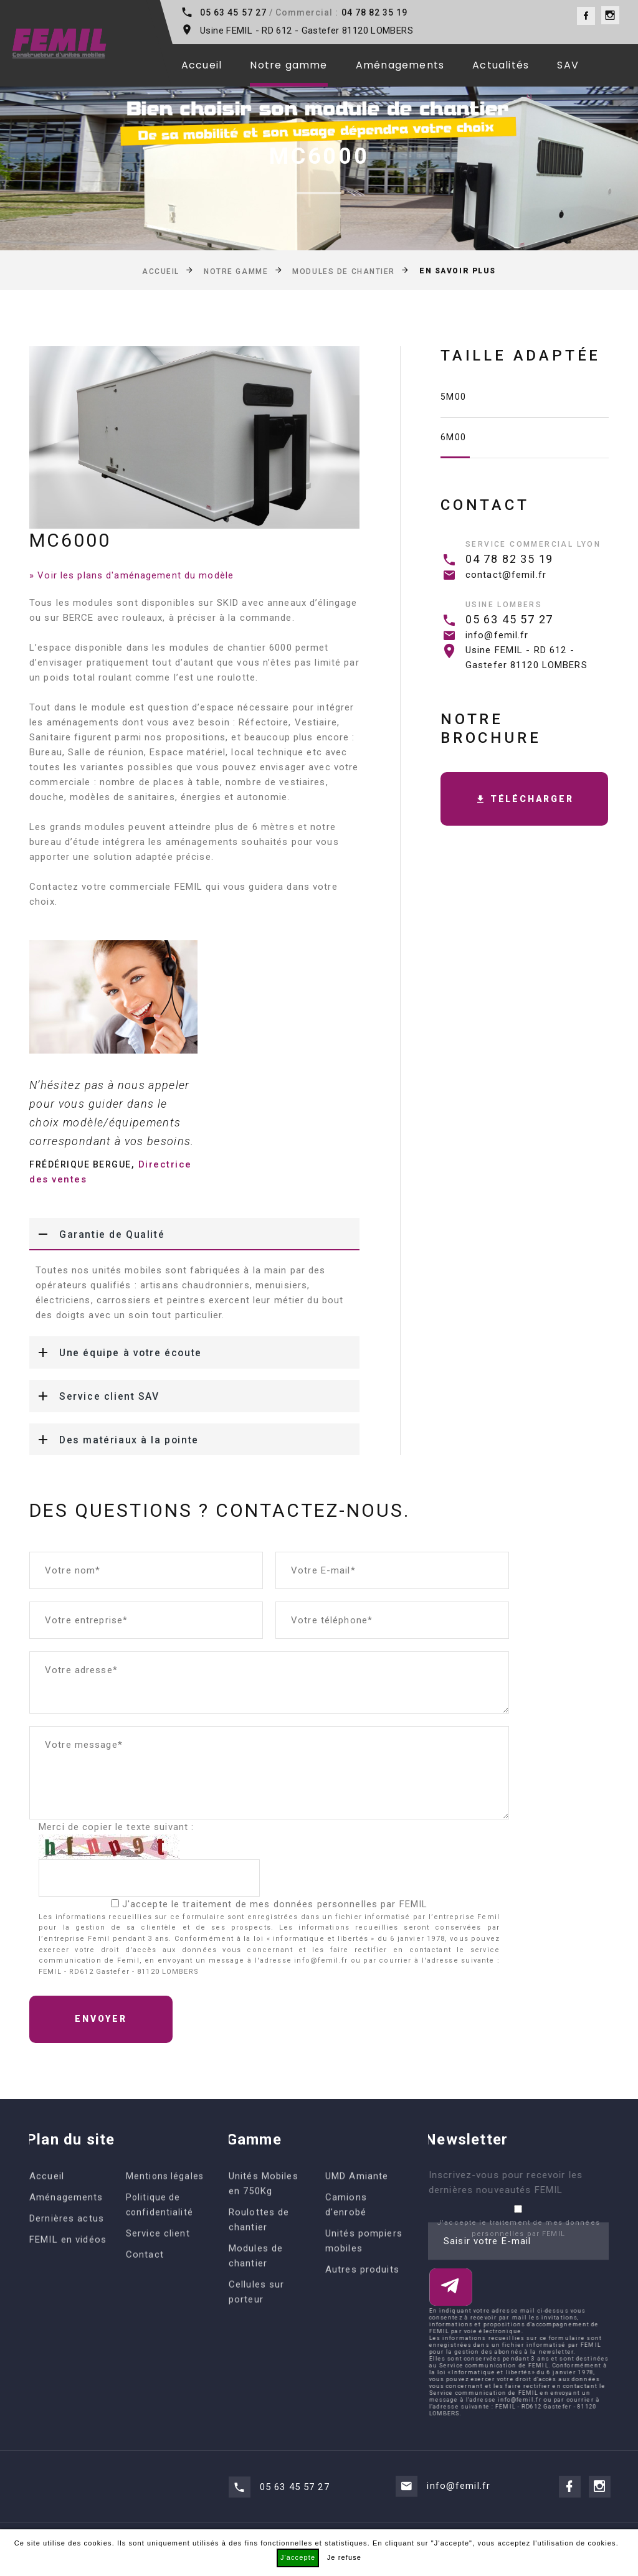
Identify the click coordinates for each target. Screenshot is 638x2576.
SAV (568, 65)
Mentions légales (165, 2199)
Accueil (201, 65)
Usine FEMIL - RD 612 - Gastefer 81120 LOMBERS (306, 30)
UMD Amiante (356, 2199)
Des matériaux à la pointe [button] (114, 1439)
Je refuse (344, 2557)
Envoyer (101, 2019)
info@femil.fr (497, 635)
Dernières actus (66, 2241)
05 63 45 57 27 (233, 12)
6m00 (453, 437)
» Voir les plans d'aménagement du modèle (131, 575)
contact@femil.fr (505, 574)
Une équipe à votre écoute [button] (116, 1352)
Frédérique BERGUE (80, 1164)
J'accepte (297, 2557)
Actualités (500, 65)
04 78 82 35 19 (374, 12)
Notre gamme (288, 65)
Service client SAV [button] (94, 1396)
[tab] (194, 1234)
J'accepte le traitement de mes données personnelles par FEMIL (275, 1904)
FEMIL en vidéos (68, 2262)
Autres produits (362, 2292)
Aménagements (400, 65)
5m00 (453, 397)
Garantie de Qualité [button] (96, 1234)
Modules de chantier (343, 271)
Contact (145, 2277)
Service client (158, 2256)
